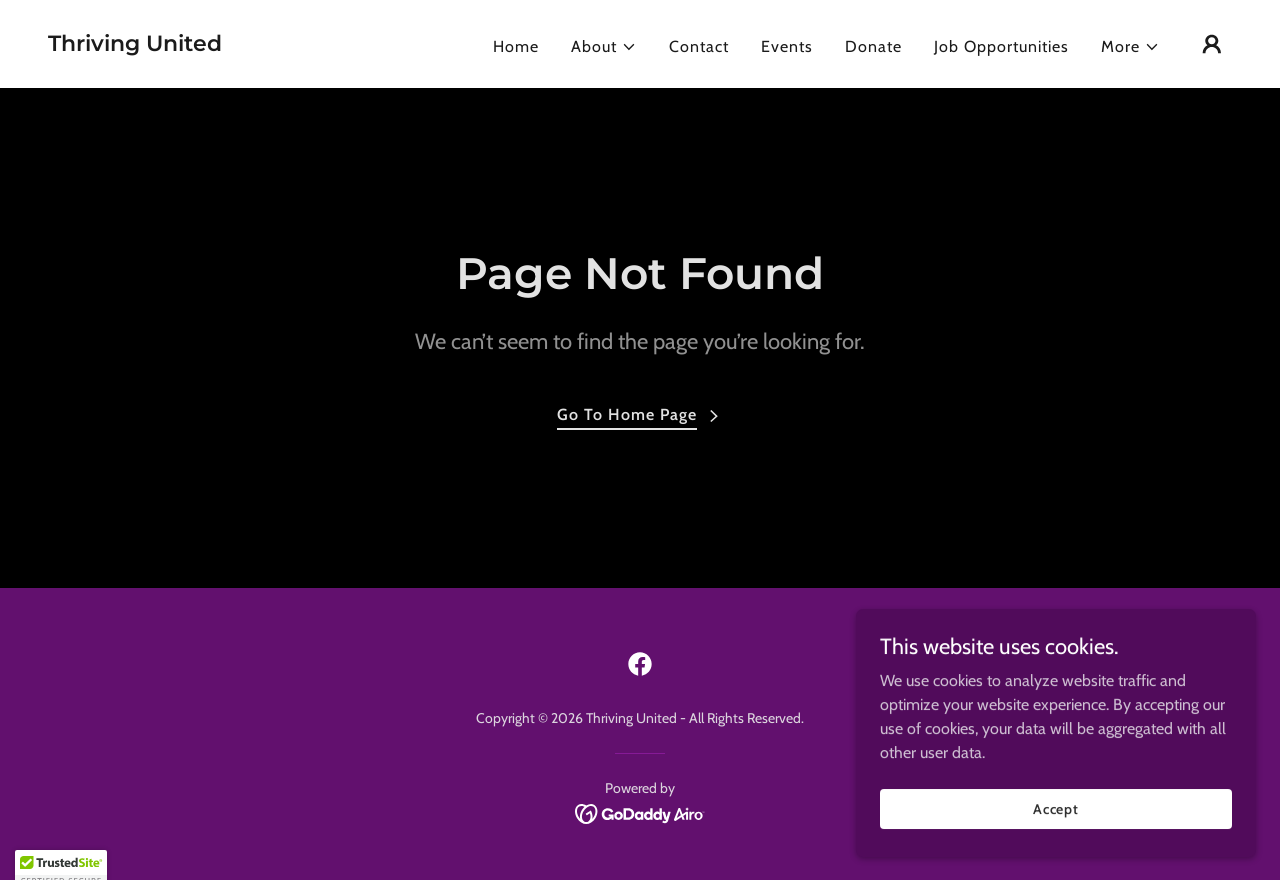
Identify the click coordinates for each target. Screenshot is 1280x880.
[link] (135, 45)
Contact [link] (699, 46)
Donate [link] (873, 46)
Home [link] (516, 46)
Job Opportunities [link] (1001, 46)
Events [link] (787, 46)
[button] (604, 47)
